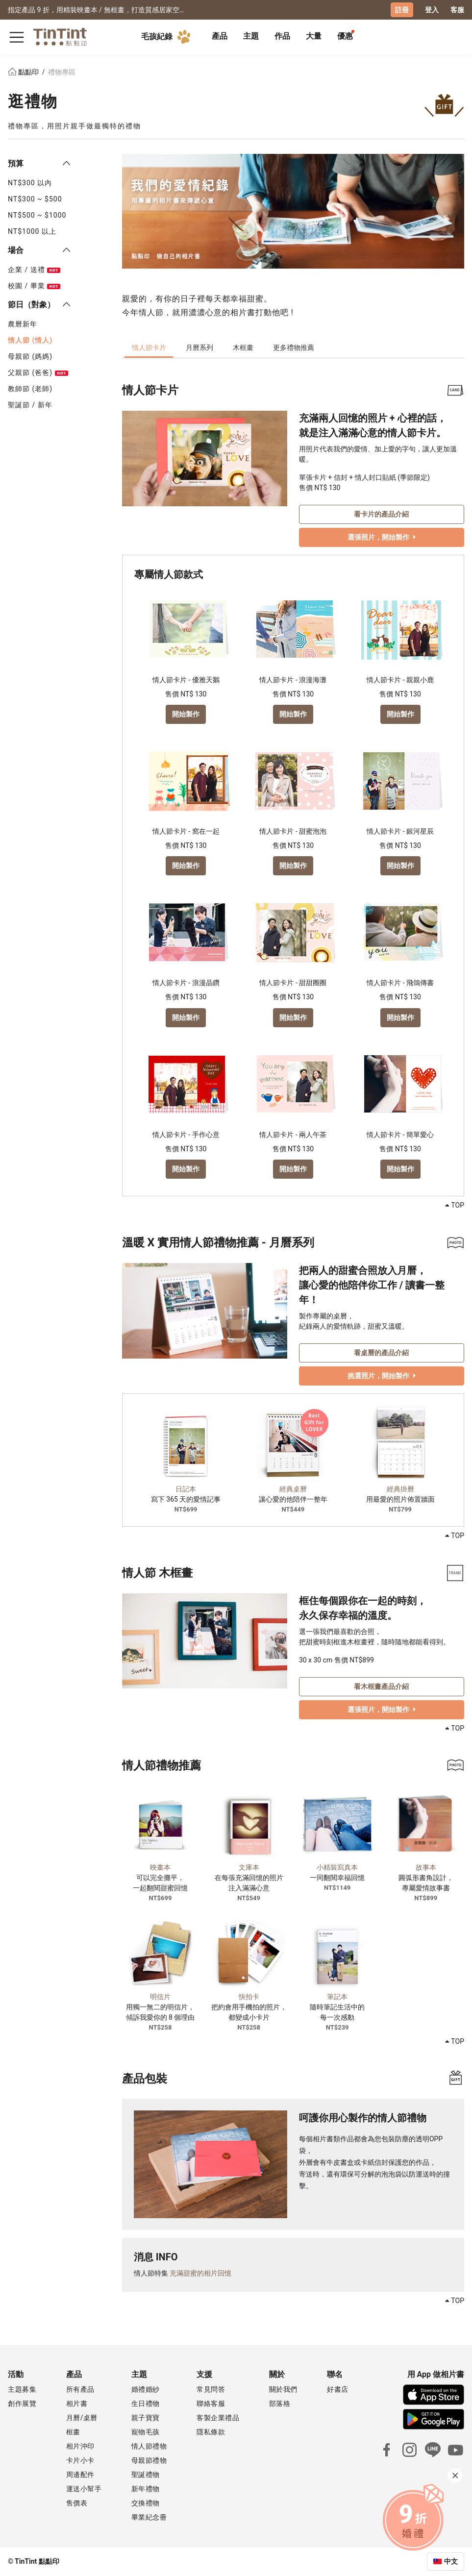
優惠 (345, 35)
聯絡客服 (211, 2403)
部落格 (280, 2403)
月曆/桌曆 (82, 2417)
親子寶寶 (145, 2417)
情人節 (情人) (30, 340)
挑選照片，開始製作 (382, 1375)
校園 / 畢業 (34, 285)
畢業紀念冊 (149, 2517)
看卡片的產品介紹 (381, 513)
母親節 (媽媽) (30, 356)
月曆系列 (199, 346)
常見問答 (211, 2389)
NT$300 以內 (30, 182)
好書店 (337, 2389)
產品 (219, 35)
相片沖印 (80, 2446)
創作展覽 (22, 2403)
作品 (282, 35)
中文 (451, 2561)
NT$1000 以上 (32, 231)
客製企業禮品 (218, 2417)
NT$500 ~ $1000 (37, 215)
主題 (251, 35)
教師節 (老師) (30, 388)
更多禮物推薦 (293, 346)
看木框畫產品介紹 (381, 1685)
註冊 (402, 10)
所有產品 (80, 2389)
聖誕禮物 (145, 2474)
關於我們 (283, 2389)
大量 (314, 35)
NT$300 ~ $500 (35, 198)
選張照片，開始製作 (382, 536)
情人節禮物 (149, 2446)
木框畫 (243, 346)
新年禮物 (145, 2488)
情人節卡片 (149, 346)
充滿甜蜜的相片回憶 (200, 2273)
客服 (457, 10)
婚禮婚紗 (145, 2389)
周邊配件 (80, 2474)
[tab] (219, 37)
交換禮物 (145, 2502)
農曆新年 (22, 323)
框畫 (73, 2431)
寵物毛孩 (145, 2431)
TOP (454, 1205)
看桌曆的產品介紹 (381, 1352)
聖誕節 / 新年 (30, 404)
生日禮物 (145, 2403)
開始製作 (185, 713)
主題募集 (22, 2389)
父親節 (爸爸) (38, 372)
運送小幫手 (84, 2488)
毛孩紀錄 (167, 36)
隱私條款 (211, 2431)
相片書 (77, 2403)
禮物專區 (61, 71)
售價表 (77, 2502)
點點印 (24, 71)
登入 (432, 10)
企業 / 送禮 (34, 269)
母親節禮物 (149, 2460)
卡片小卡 (80, 2460)
